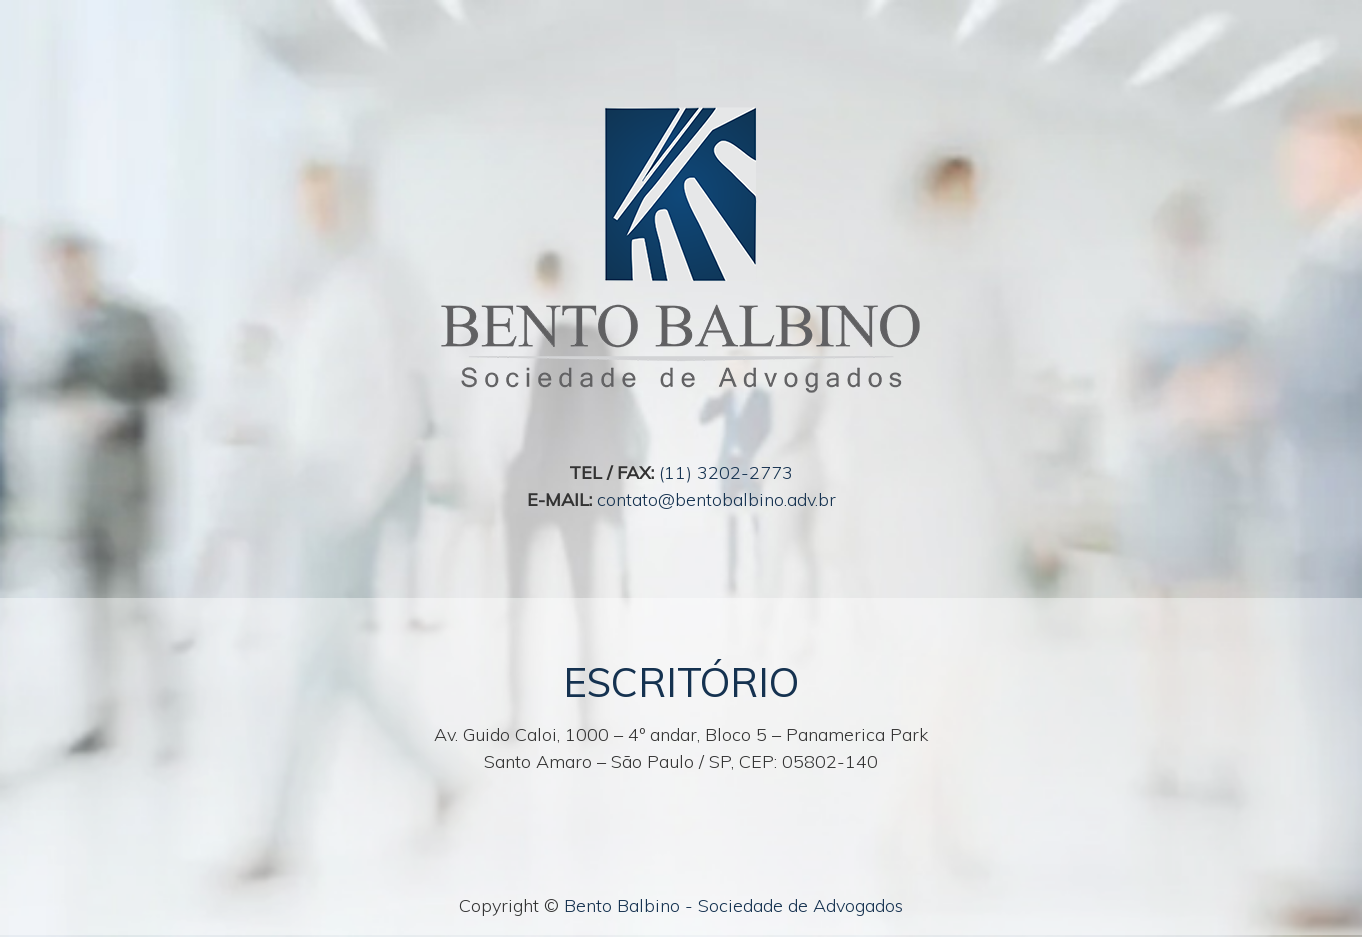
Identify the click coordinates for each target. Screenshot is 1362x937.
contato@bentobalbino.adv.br (716, 499)
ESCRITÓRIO (681, 682)
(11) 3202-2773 (726, 472)
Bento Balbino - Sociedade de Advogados (733, 905)
